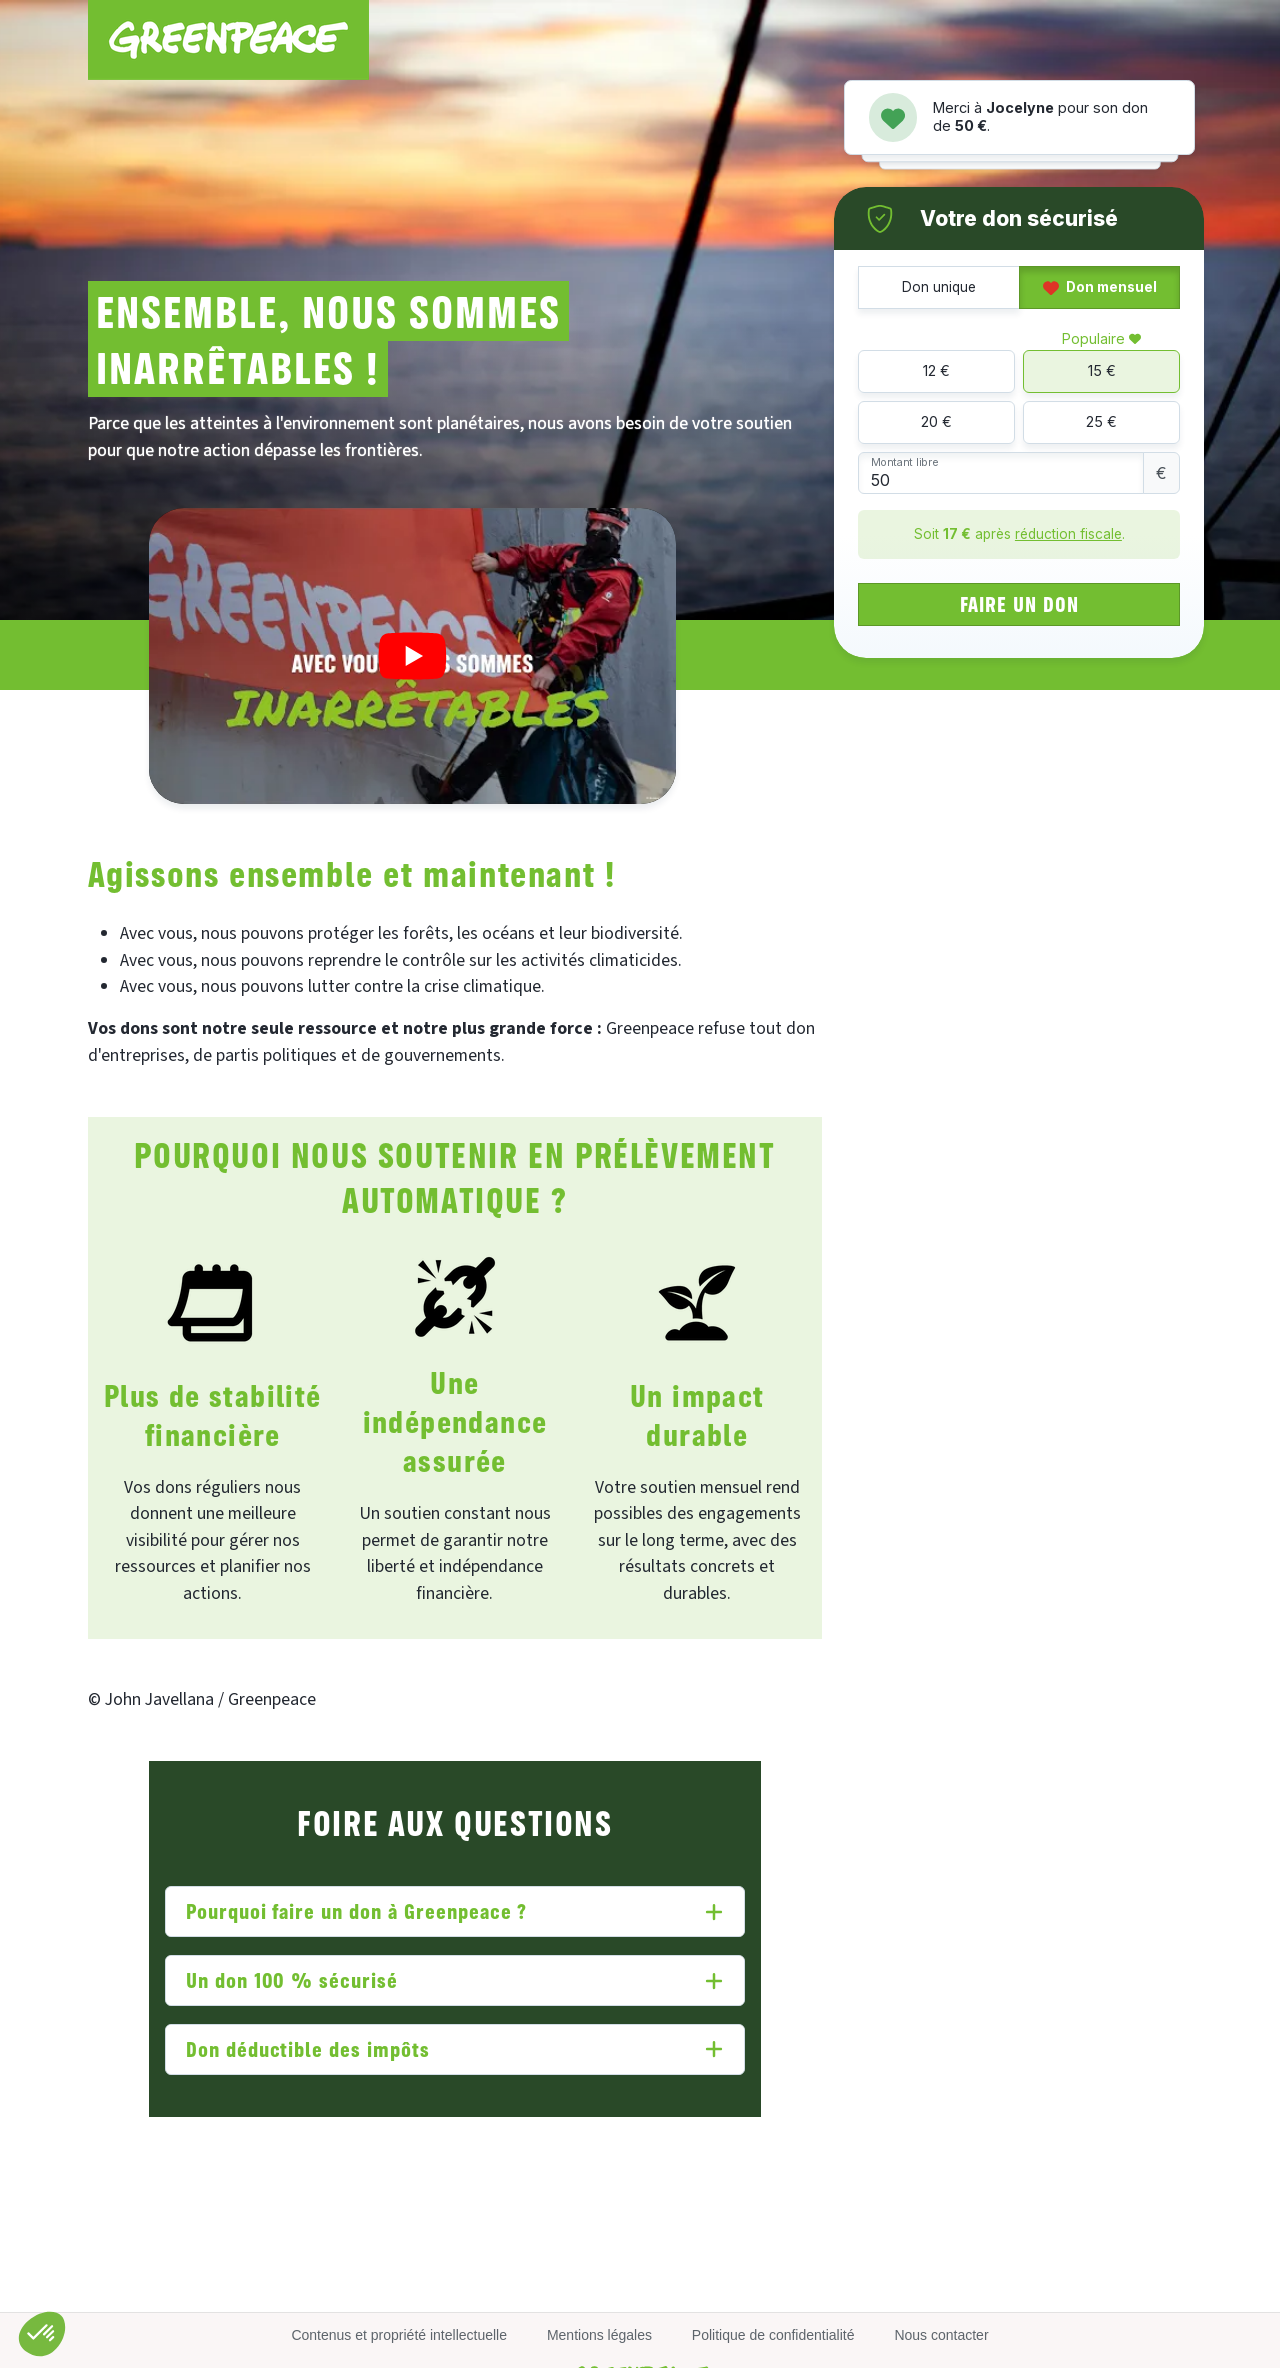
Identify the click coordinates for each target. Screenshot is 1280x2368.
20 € (936, 421)
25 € (1101, 421)
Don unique (939, 287)
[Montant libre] (1001, 473)
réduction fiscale (1068, 534)
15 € (1102, 370)
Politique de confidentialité (773, 2335)
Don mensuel (1100, 287)
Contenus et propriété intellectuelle (399, 2335)
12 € (936, 370)
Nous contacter (941, 2335)
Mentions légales (599, 2335)
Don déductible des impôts (308, 2048)
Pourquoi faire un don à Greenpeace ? (357, 1910)
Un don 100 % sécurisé (292, 1979)
